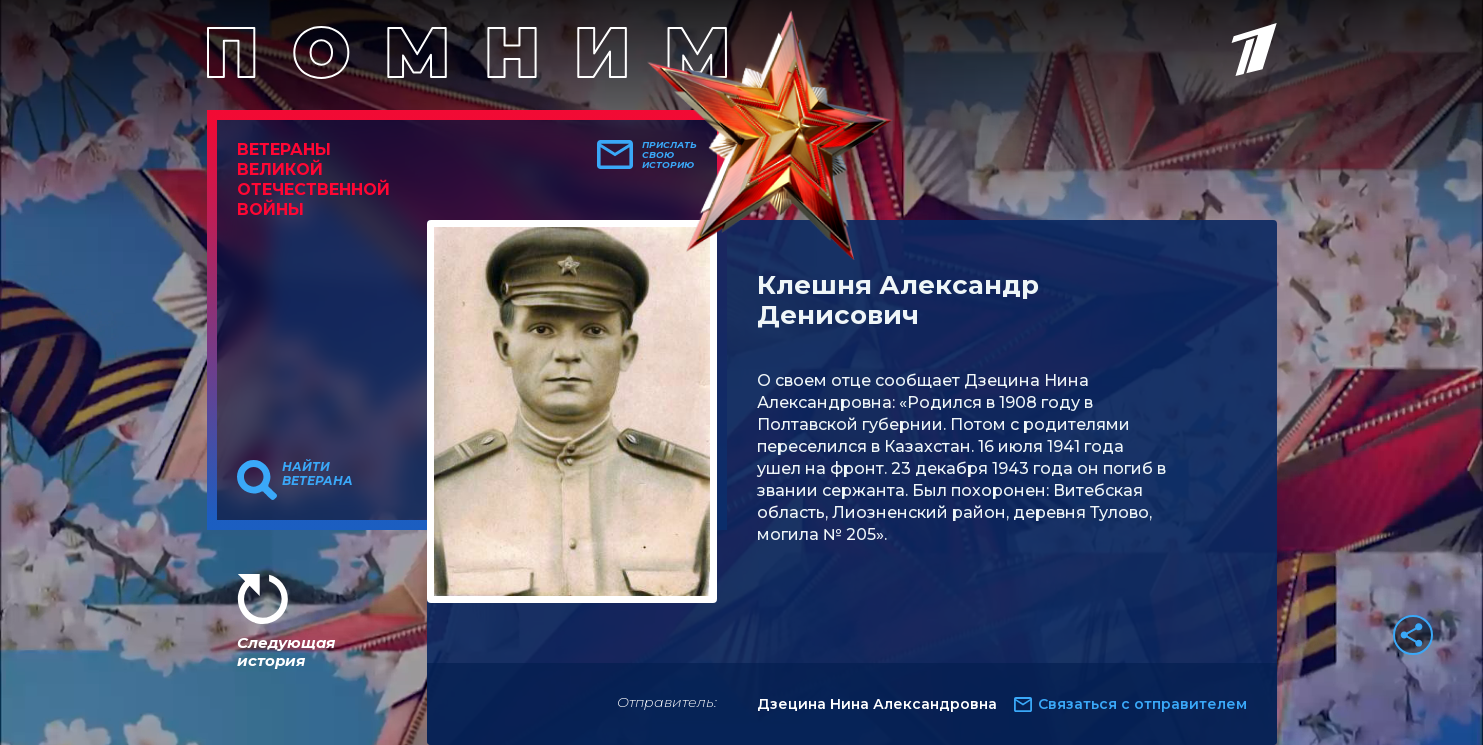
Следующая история (286, 651)
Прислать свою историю (669, 155)
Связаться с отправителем (1142, 704)
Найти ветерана (317, 474)
